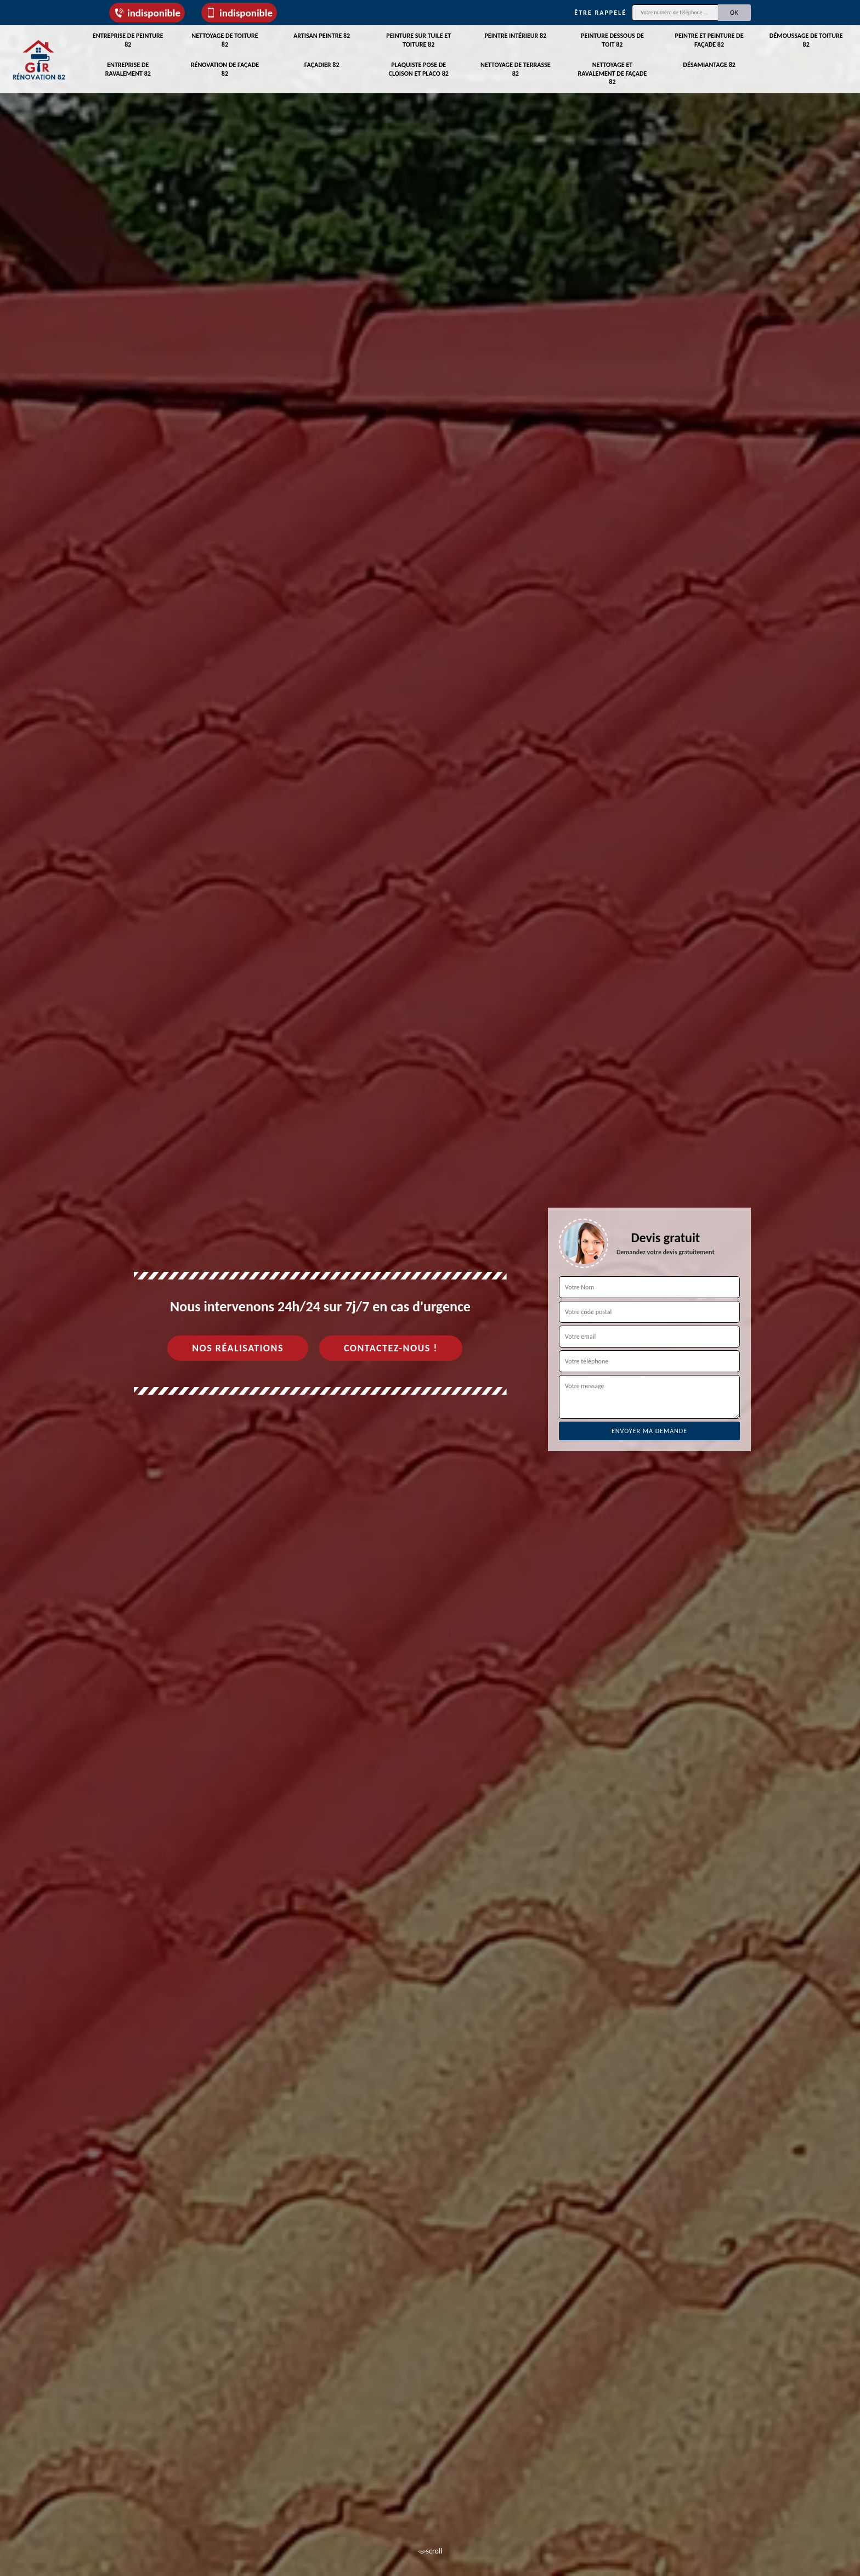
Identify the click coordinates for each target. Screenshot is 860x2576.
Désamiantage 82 (709, 65)
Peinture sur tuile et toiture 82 (418, 40)
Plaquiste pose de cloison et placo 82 (419, 69)
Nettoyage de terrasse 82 (515, 69)
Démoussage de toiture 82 (806, 40)
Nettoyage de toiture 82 (224, 40)
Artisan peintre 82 (321, 36)
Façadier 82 (322, 65)
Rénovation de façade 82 (225, 69)
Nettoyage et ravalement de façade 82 (612, 73)
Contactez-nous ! (391, 1348)
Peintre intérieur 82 (515, 36)
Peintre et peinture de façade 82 (709, 40)
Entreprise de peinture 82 (128, 40)
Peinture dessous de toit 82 (612, 40)
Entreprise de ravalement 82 (128, 69)
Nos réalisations (238, 1348)
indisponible (147, 13)
